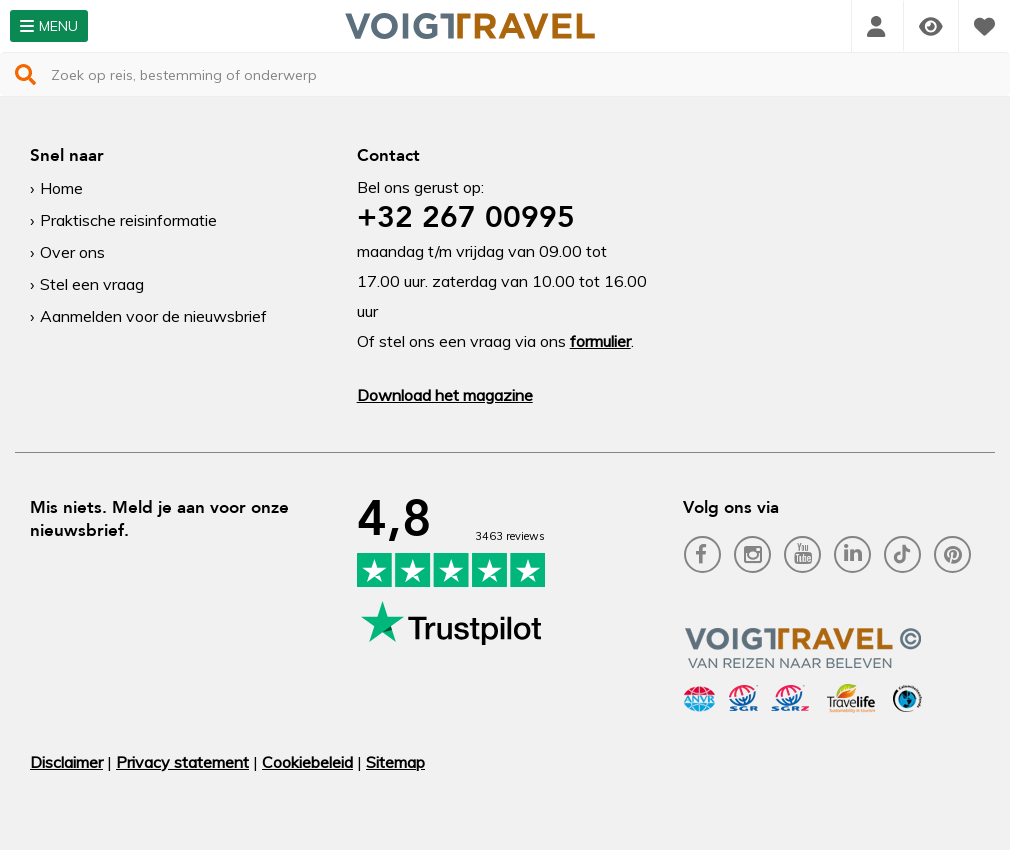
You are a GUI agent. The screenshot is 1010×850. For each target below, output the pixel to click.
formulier (600, 341)
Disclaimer (66, 762)
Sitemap (395, 762)
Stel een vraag (92, 284)
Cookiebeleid (307, 762)
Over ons (72, 252)
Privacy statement (182, 762)
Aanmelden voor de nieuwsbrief (153, 316)
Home (61, 188)
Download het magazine (445, 395)
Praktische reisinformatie (128, 220)
